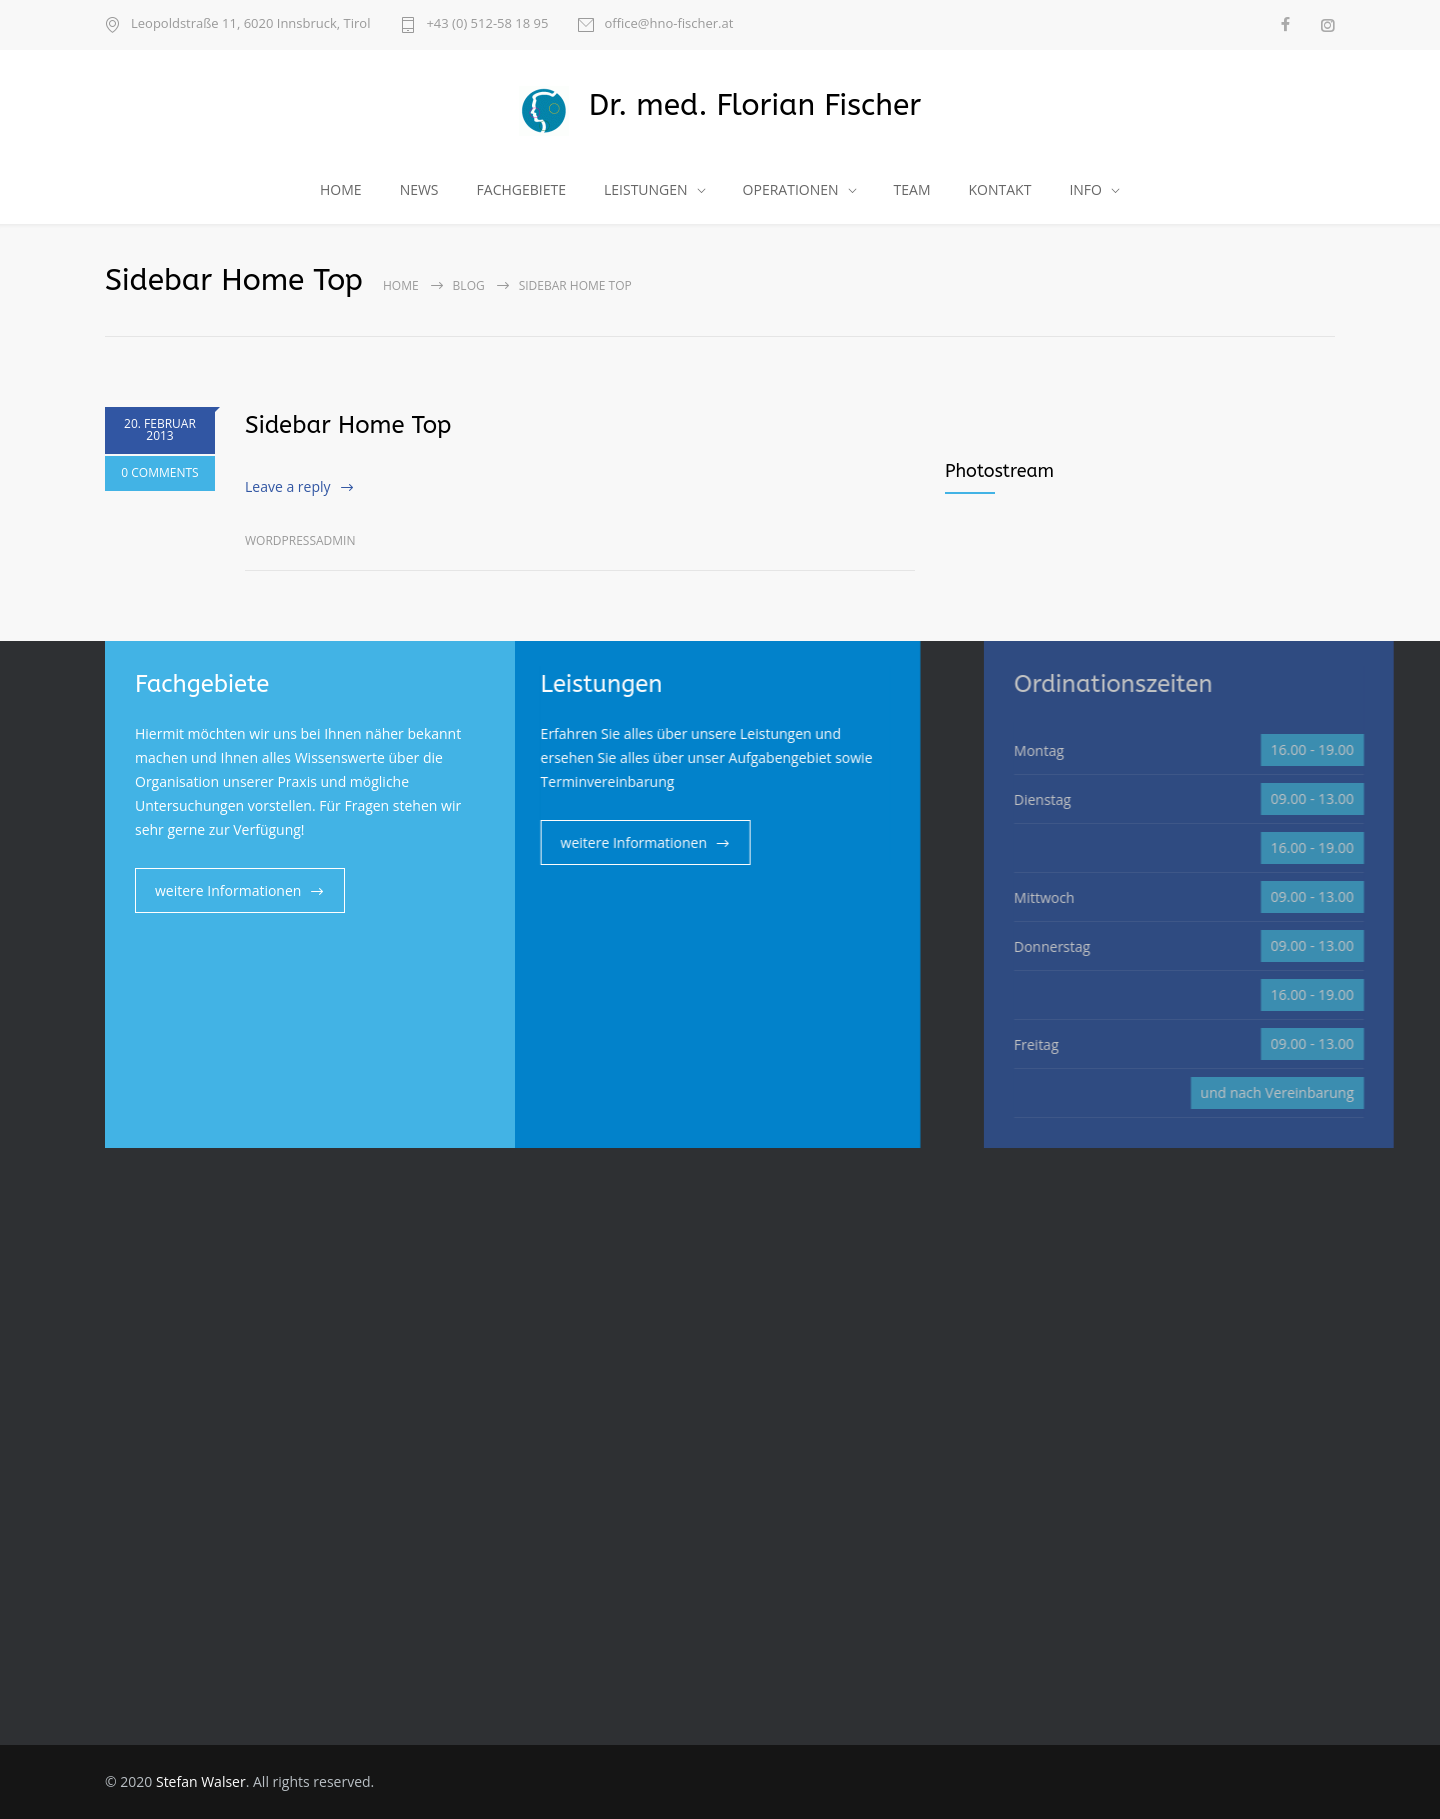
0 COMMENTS (159, 472)
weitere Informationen (228, 890)
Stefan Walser (201, 1781)
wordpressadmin (300, 540)
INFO (1085, 189)
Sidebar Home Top (348, 425)
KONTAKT (1000, 189)
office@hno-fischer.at (668, 24)
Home (401, 285)
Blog (469, 285)
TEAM (912, 189)
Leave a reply (288, 486)
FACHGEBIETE (521, 189)
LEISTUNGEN (646, 189)
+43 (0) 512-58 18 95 (487, 24)
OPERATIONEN (791, 189)
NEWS (419, 189)
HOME (341, 189)
